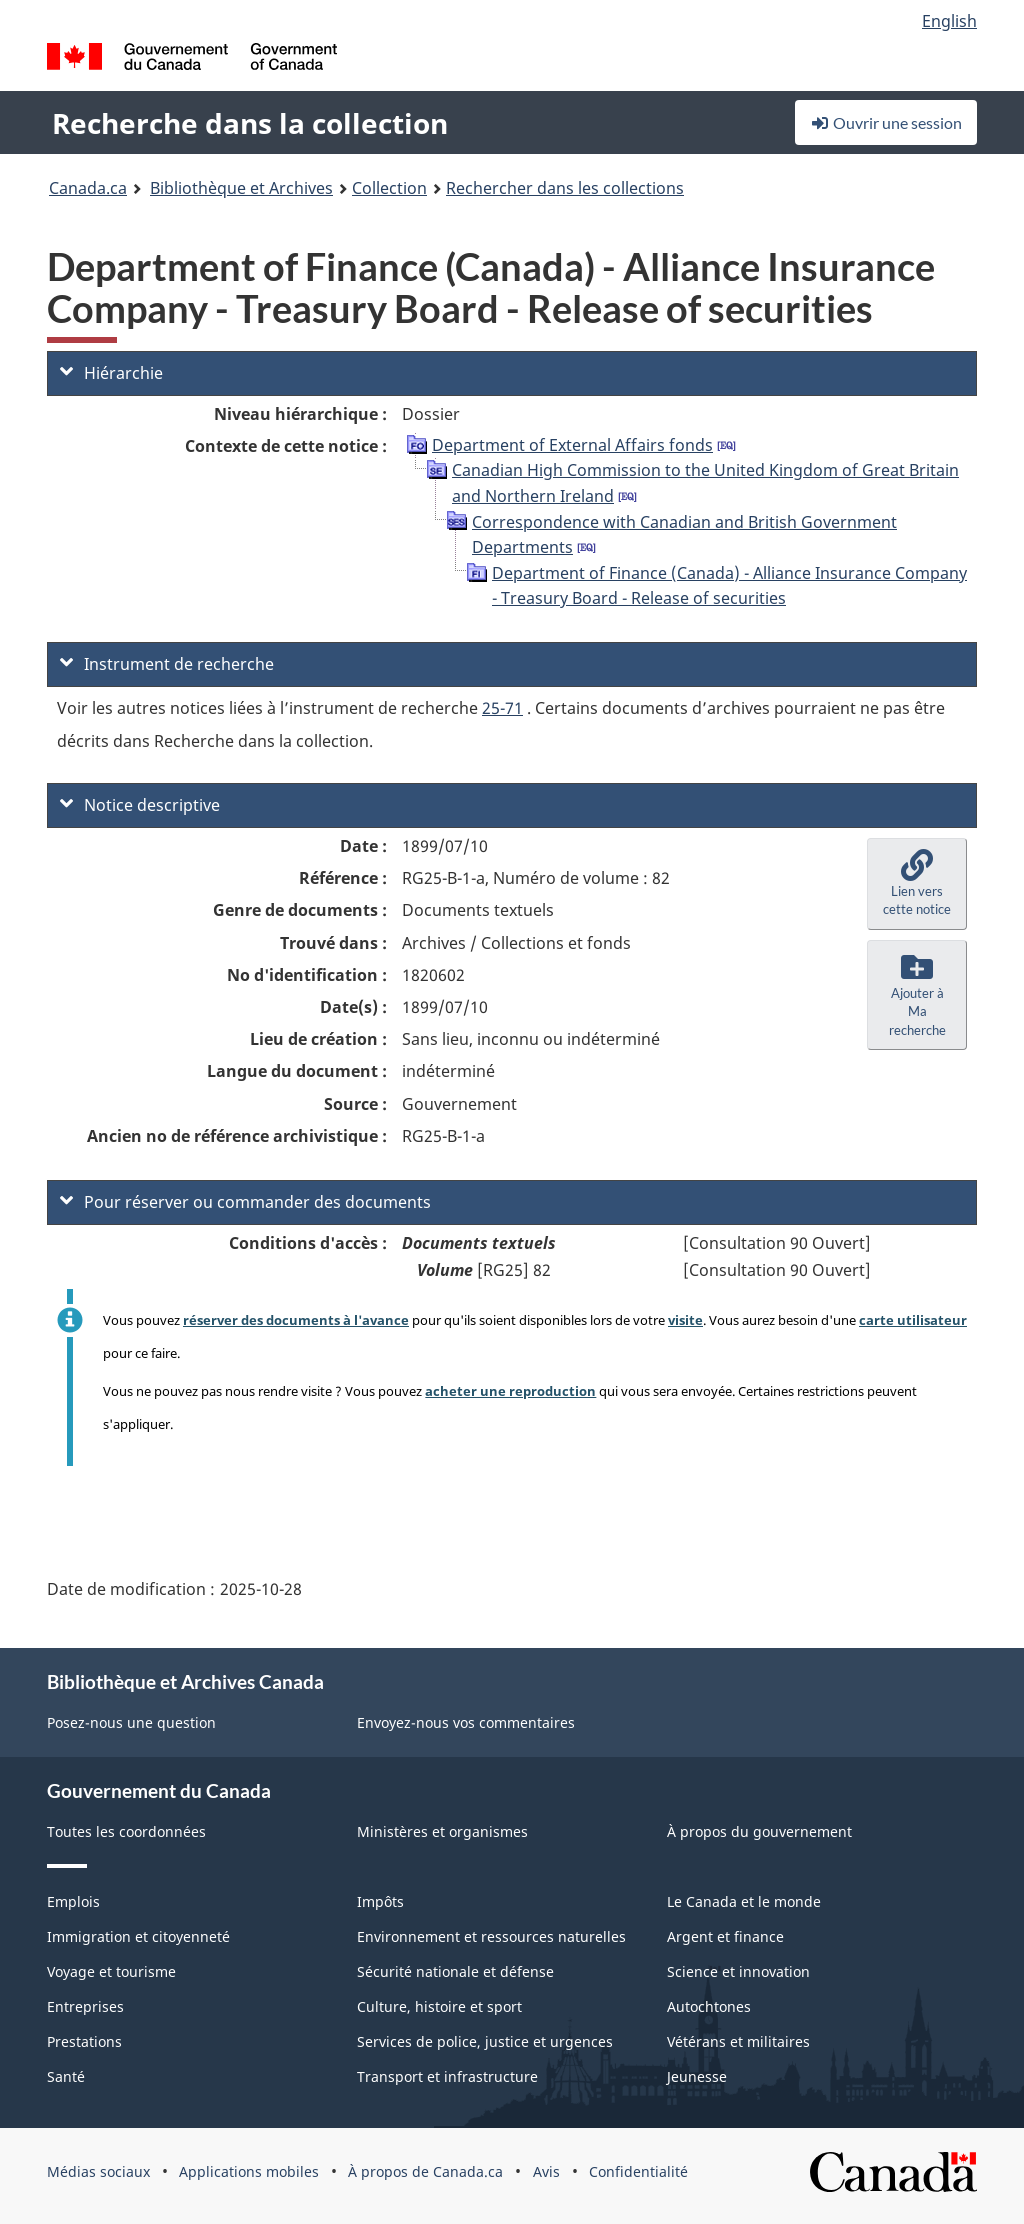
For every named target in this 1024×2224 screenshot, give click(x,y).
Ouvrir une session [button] (886, 122)
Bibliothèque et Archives (241, 188)
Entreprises (85, 2006)
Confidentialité (638, 2171)
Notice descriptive (140, 805)
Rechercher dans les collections (565, 188)
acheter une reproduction (510, 1391)
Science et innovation (738, 1971)
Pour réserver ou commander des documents (245, 1202)
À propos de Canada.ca (425, 2171)
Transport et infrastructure (447, 2076)
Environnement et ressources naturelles (491, 1936)
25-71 (502, 708)
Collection (389, 188)
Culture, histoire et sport (439, 2006)
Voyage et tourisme (111, 1971)
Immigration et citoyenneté (138, 1936)
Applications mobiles (249, 2171)
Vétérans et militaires (738, 2041)
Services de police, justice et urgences (485, 2041)
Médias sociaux (98, 2171)
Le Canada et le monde (744, 1901)
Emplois (73, 1901)
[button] (917, 884)
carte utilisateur (913, 1320)
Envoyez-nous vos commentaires (466, 1722)
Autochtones (709, 2006)
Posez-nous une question (131, 1722)
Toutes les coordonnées (126, 1831)
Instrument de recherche (167, 664)
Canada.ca (88, 188)
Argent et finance (725, 1936)
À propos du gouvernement (759, 1831)
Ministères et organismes (442, 1831)
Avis (546, 2171)
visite (685, 1320)
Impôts (380, 1901)
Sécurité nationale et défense (455, 1971)
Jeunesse (697, 2076)
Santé (66, 2076)
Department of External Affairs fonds (572, 445)
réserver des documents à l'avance (296, 1320)
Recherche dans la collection (250, 123)
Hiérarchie (111, 373)
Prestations (84, 2041)
